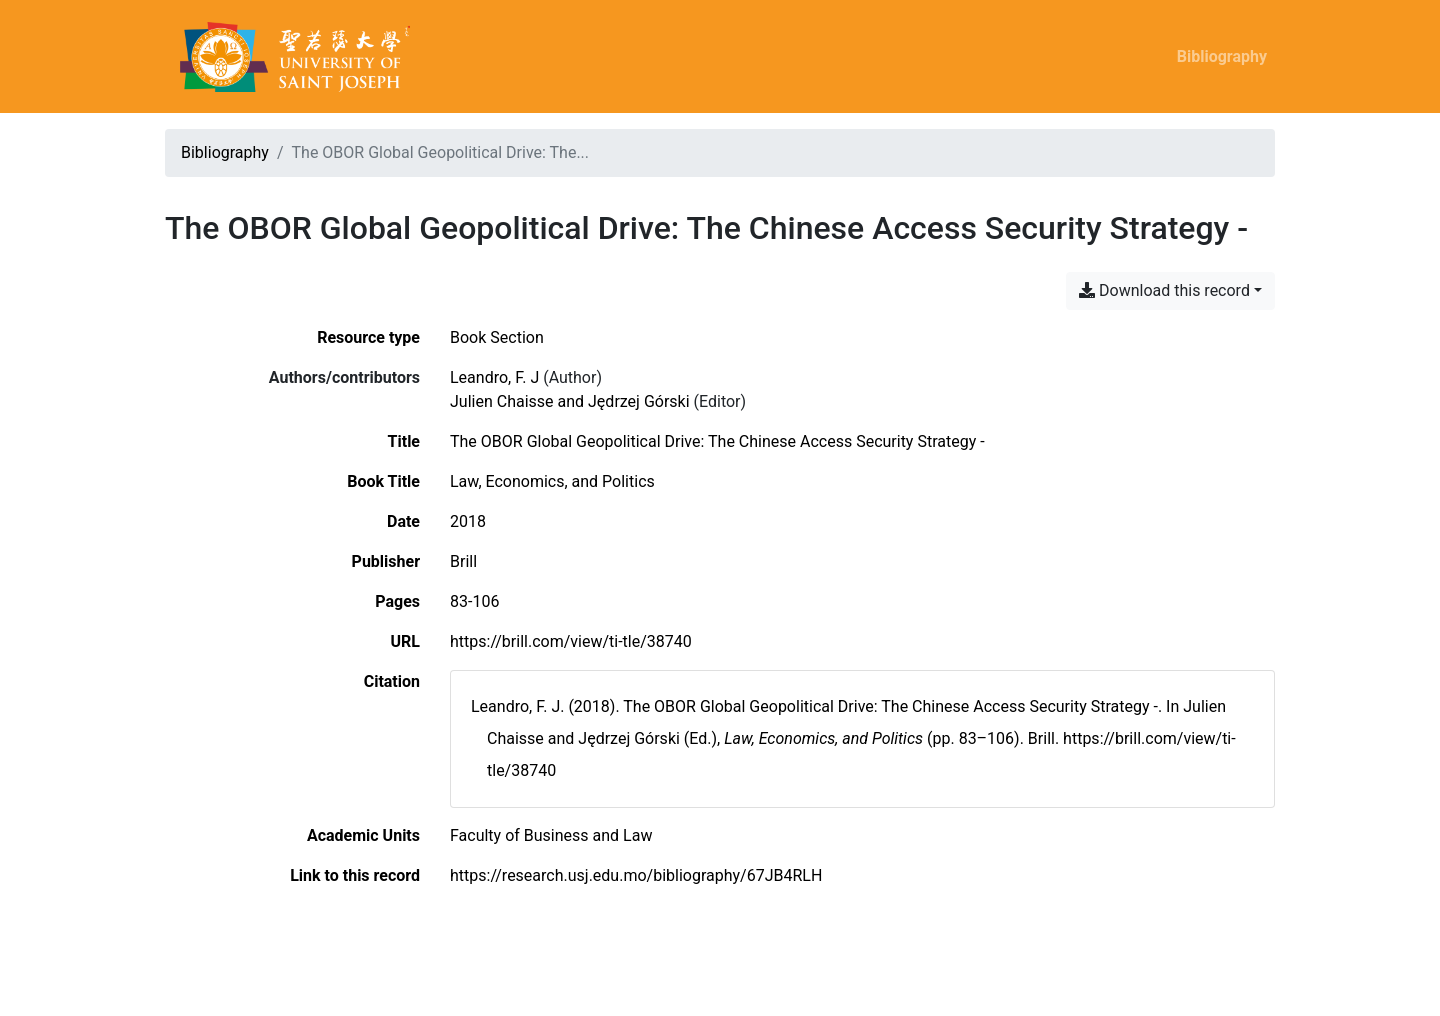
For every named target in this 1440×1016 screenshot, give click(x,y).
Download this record (1164, 290)
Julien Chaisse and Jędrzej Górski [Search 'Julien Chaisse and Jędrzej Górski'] (570, 401)
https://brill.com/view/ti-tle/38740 (571, 641)
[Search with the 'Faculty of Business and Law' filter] (551, 835)
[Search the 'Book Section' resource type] (497, 337)
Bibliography (1222, 56)
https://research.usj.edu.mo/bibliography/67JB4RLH (636, 875)
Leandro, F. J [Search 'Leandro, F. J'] (494, 377)
